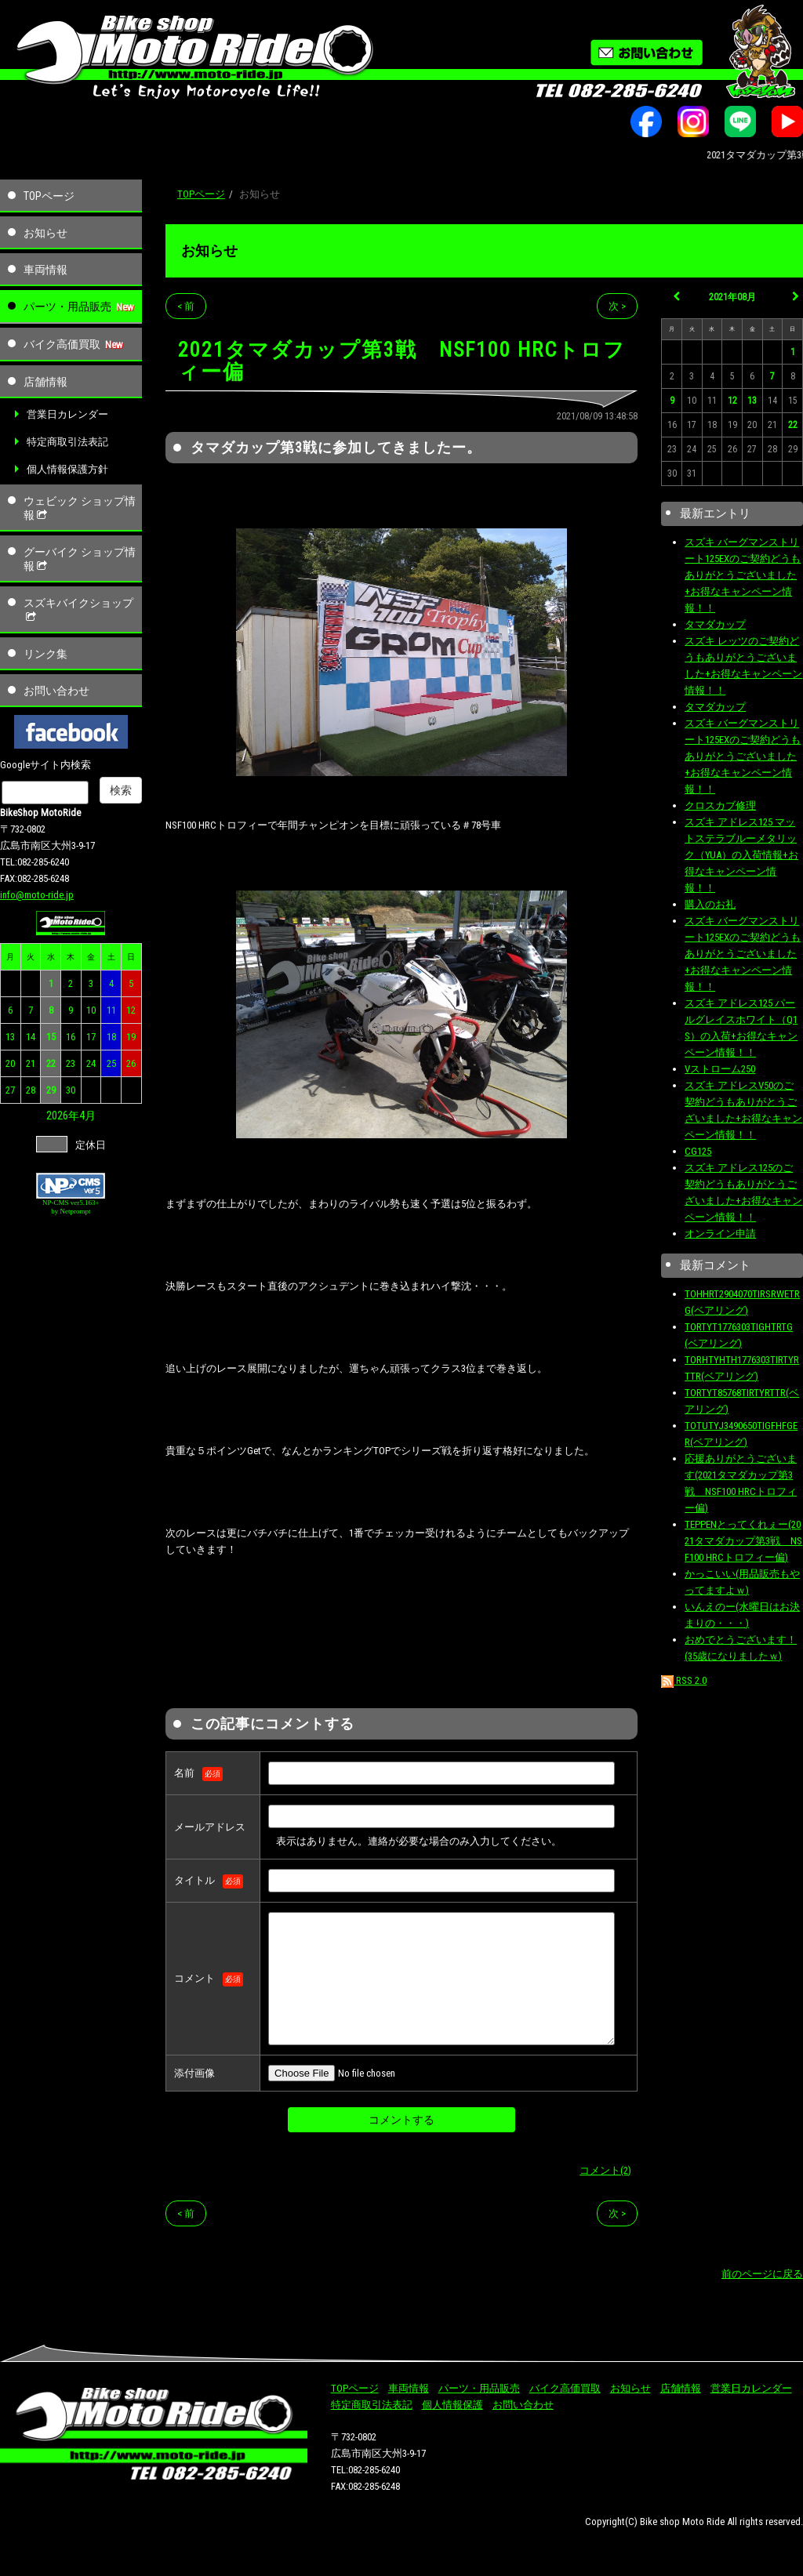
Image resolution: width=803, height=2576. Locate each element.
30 (70, 1090)
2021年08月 (732, 297)
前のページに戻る (762, 2274)
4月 (87, 1115)
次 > (617, 306)
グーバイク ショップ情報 (80, 559)
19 (131, 1037)
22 (51, 1063)
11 (111, 1010)
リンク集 (45, 654)
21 (30, 1063)
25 (111, 1063)
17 (91, 1037)
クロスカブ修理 (720, 805)
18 (111, 1037)
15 (51, 1037)
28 (30, 1090)
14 (30, 1037)
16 (70, 1037)
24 (91, 1063)
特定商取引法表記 (67, 442)
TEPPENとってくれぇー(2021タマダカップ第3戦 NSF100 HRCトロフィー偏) (743, 1540)
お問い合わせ (56, 690)
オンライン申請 (720, 1233)
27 (10, 1090)
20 (10, 1063)
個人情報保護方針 (67, 469)
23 (70, 1063)
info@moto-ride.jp (37, 895)
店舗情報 (45, 382)
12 (131, 1010)
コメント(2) (605, 2170)
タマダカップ (715, 624)
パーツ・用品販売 (67, 306)
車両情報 (45, 269)
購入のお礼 (710, 904)
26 (131, 1063)
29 (51, 1090)
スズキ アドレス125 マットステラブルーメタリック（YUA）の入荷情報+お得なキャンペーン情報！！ (741, 855)
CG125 (698, 1151)
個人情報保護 (452, 2405)
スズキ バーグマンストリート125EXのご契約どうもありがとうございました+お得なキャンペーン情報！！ (743, 575)
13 (10, 1037)
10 (91, 1010)
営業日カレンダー (67, 414)
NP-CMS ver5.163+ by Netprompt (71, 1207)
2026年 (62, 1115)
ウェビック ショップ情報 (80, 508)
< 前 (185, 306)
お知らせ (45, 233)
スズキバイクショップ (78, 610)
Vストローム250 (720, 1069)
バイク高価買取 (62, 344)
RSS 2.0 (684, 1680)
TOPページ (49, 196)
